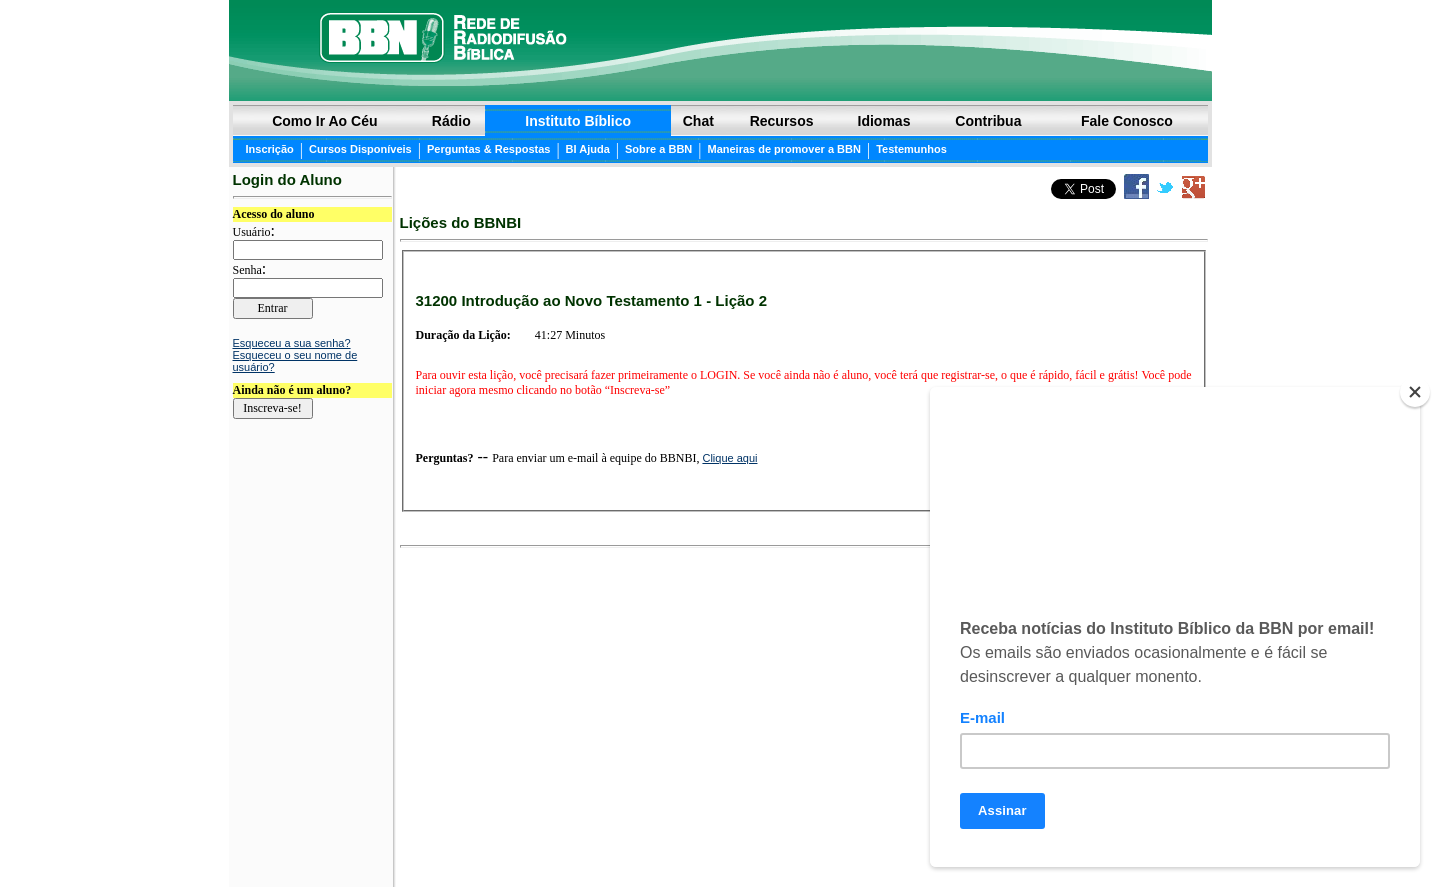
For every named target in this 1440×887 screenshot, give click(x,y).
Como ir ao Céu (324, 121)
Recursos (782, 121)
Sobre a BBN (658, 149)
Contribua (988, 121)
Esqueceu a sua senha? (292, 343)
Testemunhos (911, 149)
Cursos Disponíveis (360, 149)
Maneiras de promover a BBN (783, 149)
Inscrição (270, 149)
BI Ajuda (588, 149)
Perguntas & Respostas (488, 149)
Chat (698, 121)
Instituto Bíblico (578, 121)
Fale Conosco (1127, 121)
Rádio (451, 121)
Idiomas (884, 121)
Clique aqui (729, 458)
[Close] (1415, 392)
